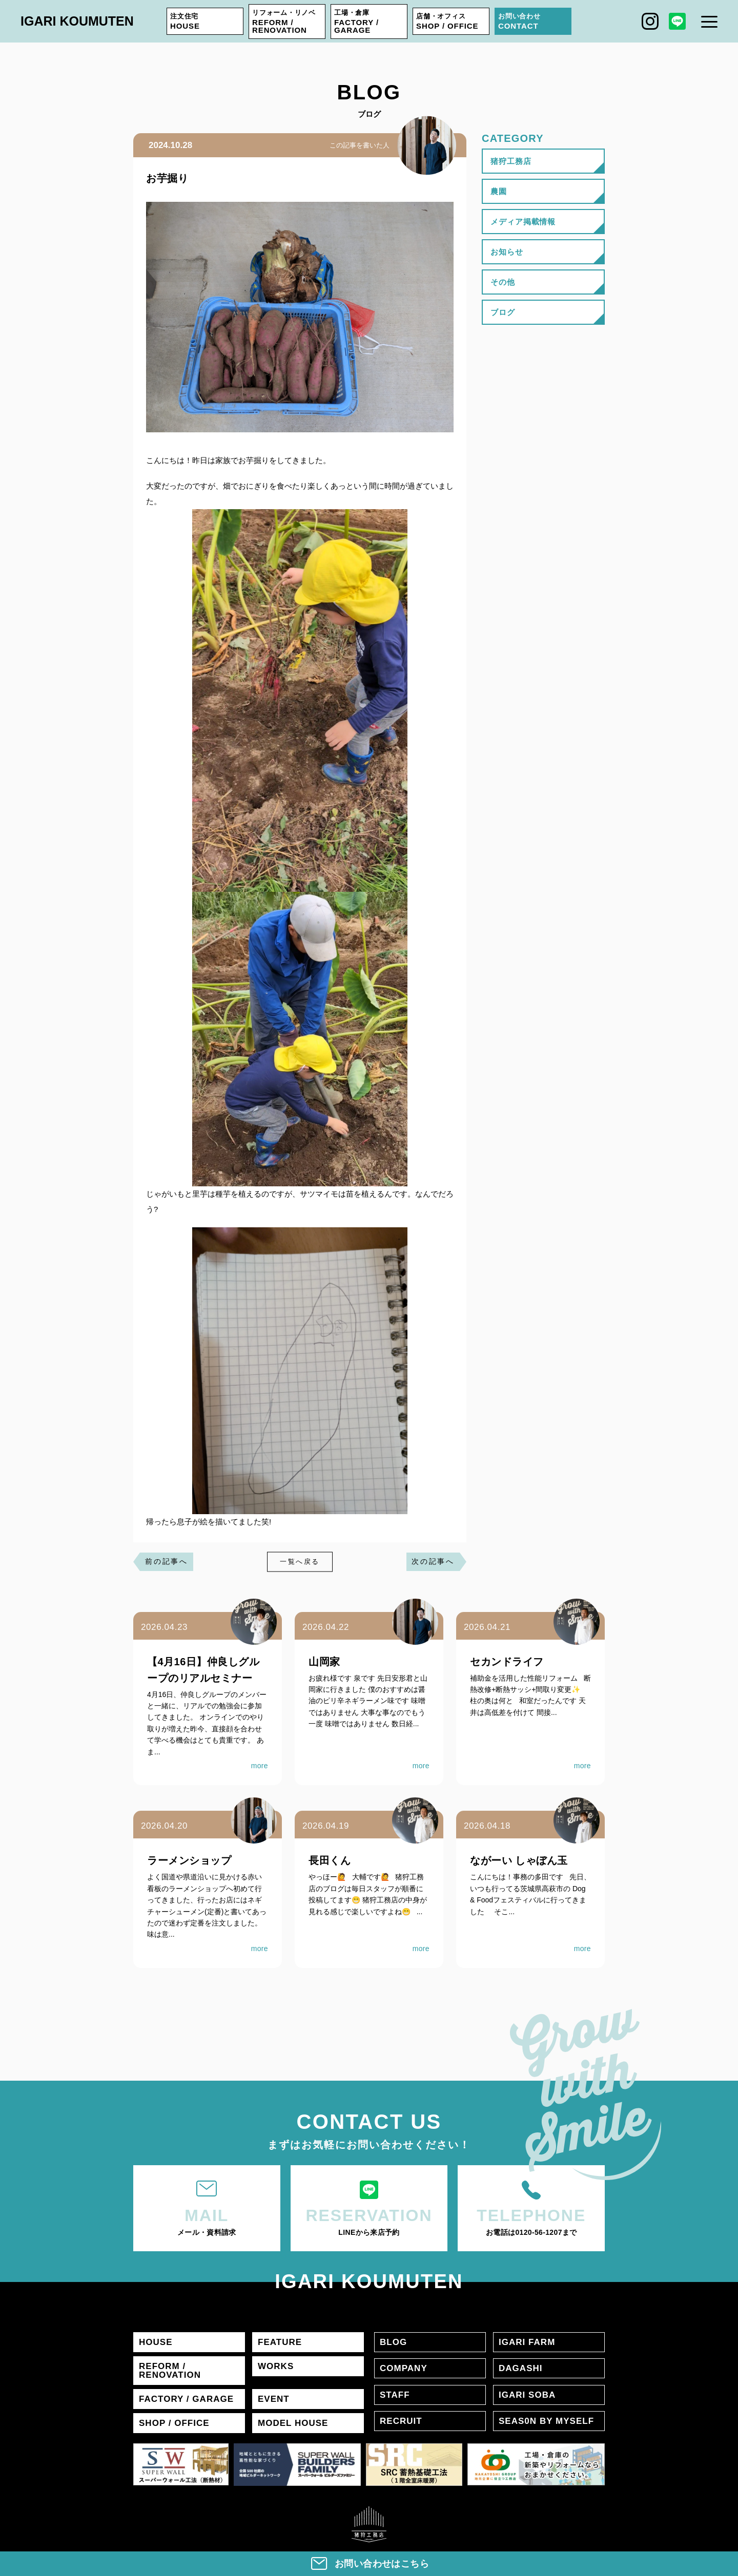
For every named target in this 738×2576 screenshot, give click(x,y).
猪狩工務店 (510, 161)
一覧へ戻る (299, 1562)
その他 (502, 282)
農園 (498, 191)
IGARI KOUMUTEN (77, 21)
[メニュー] (709, 21)
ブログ (502, 312)
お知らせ (506, 251)
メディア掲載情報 (523, 221)
